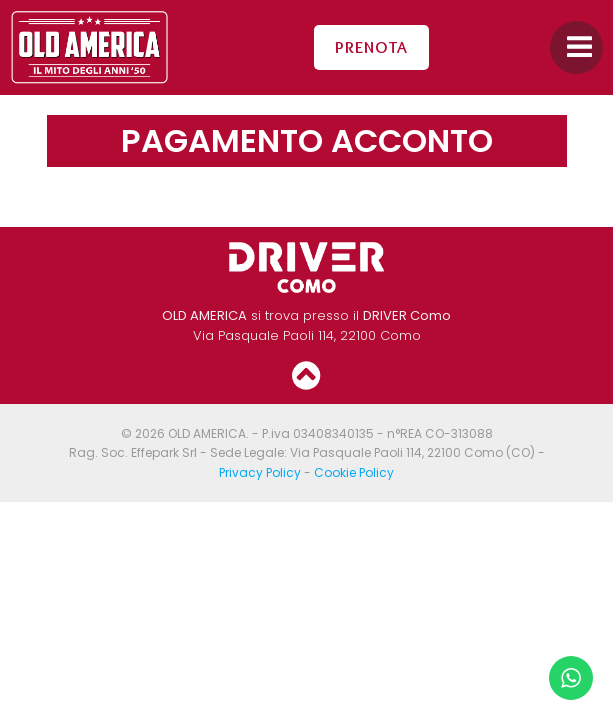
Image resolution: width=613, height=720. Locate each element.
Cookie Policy (354, 472)
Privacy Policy (260, 472)
